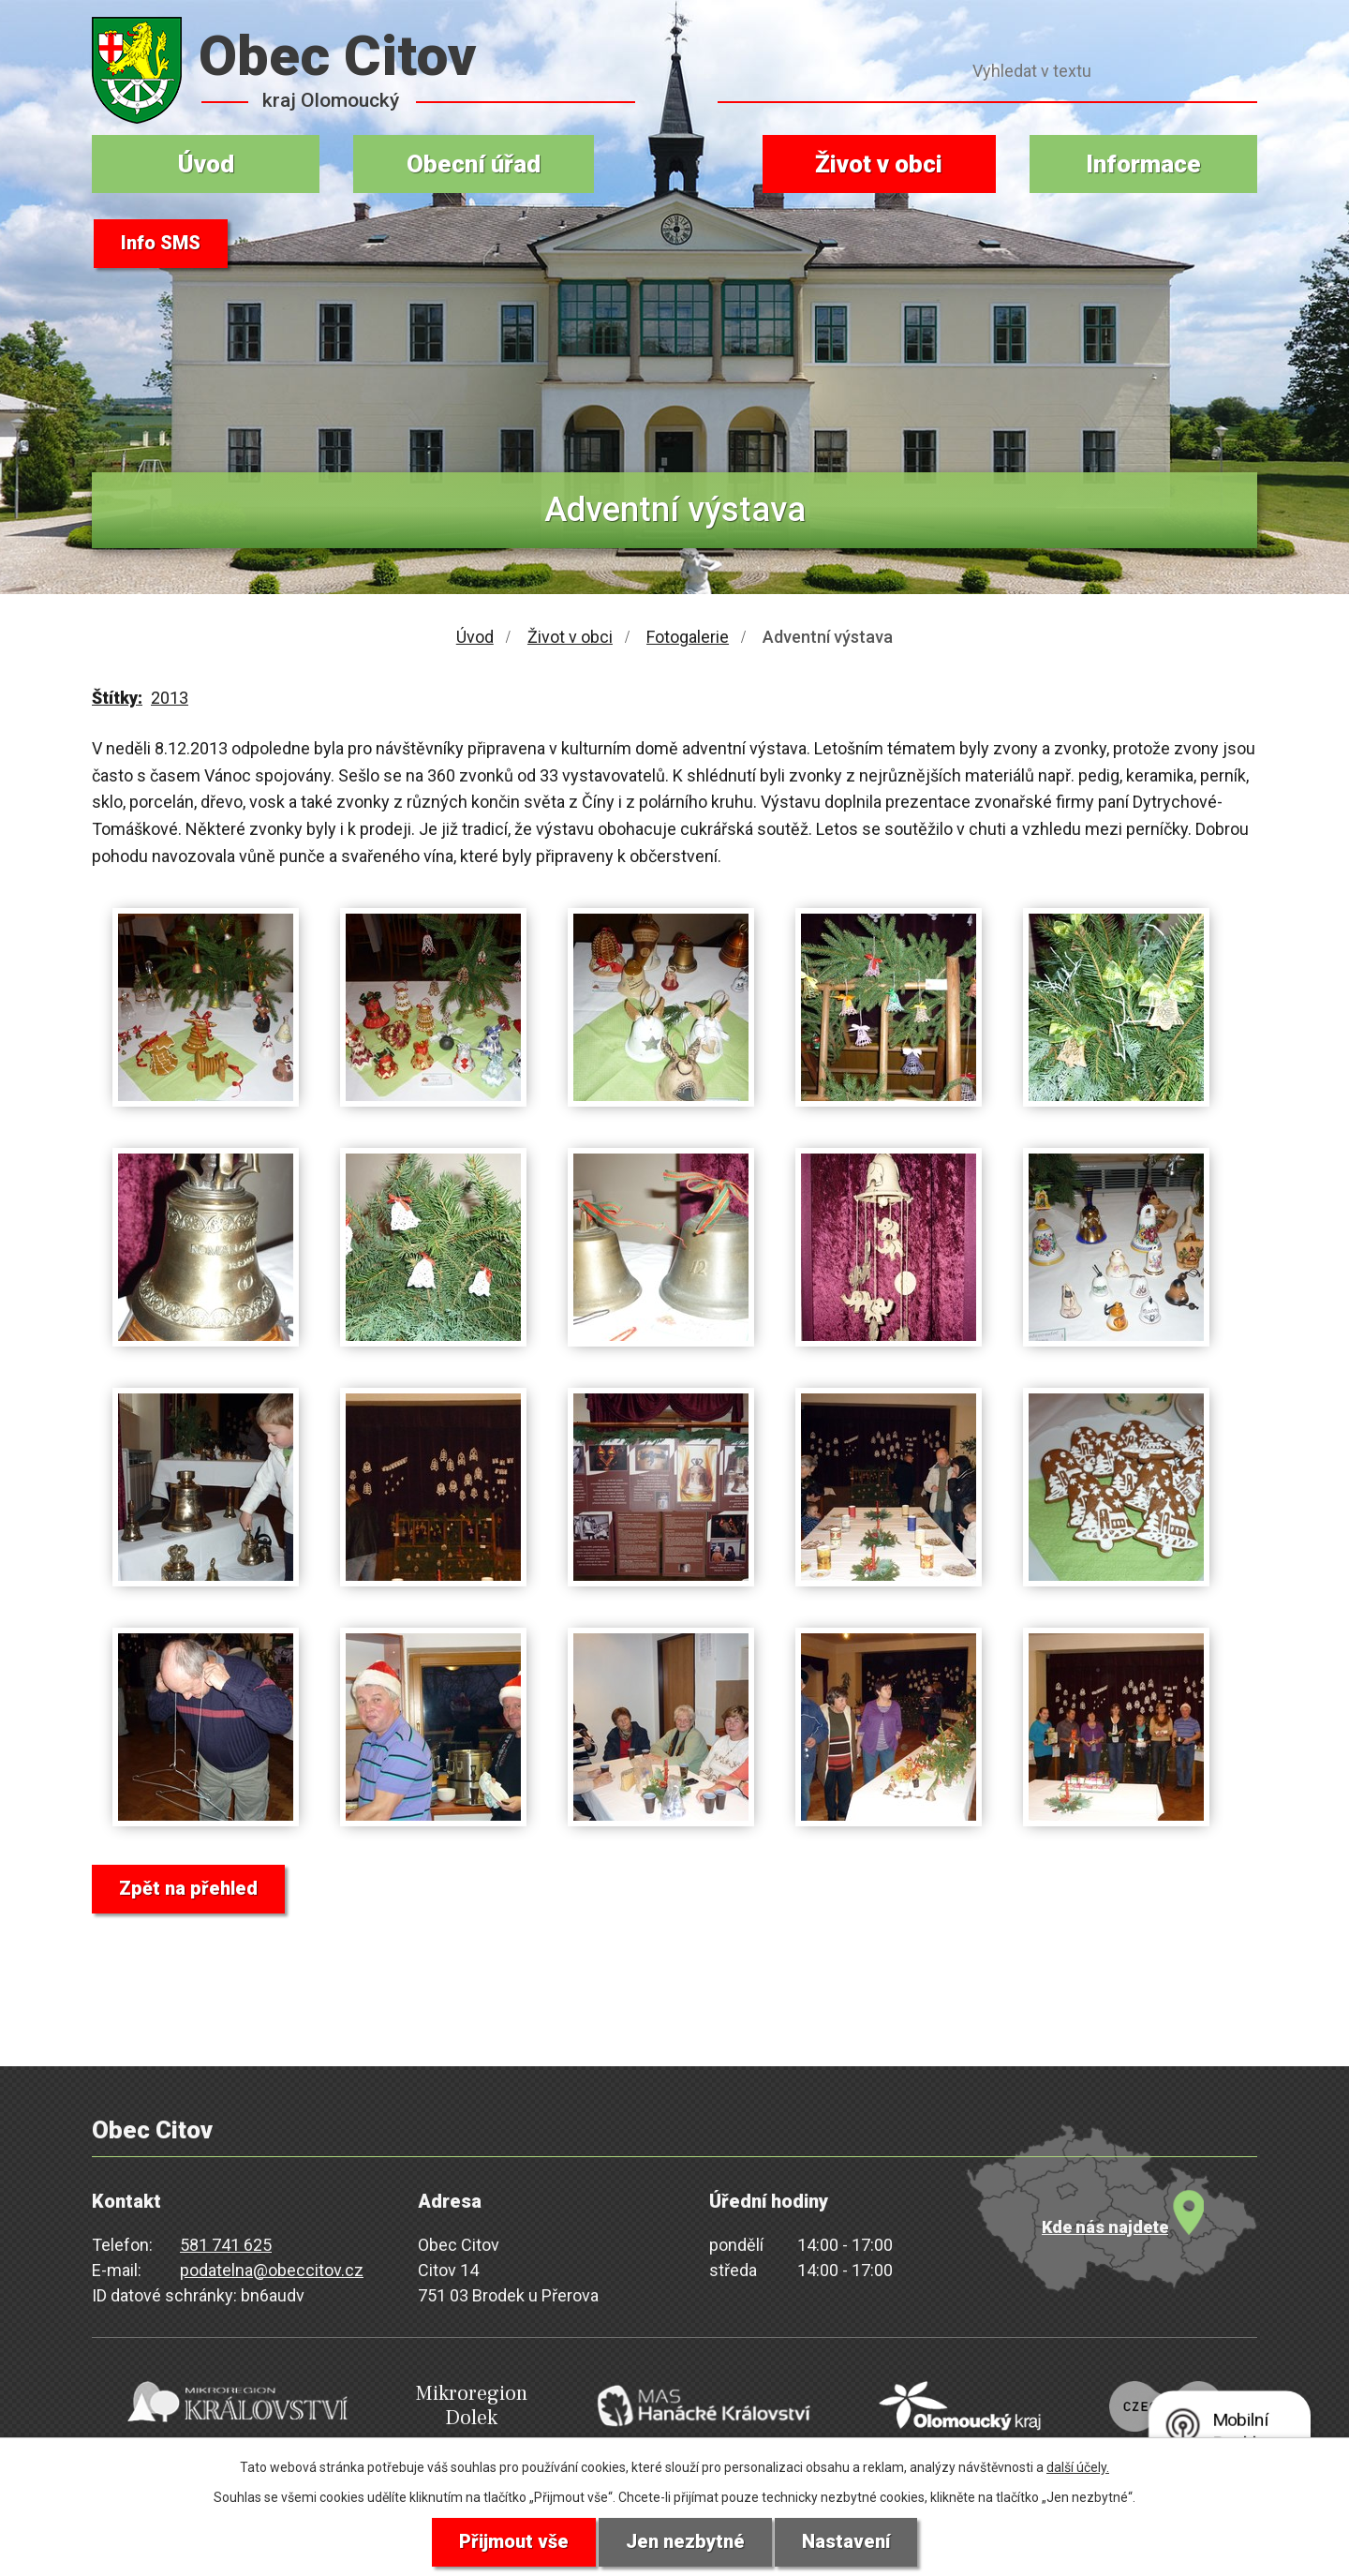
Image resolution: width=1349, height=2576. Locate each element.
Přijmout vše (514, 2542)
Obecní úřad (474, 164)
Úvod (206, 164)
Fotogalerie (687, 637)
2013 (169, 697)
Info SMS (160, 243)
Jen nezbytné (685, 2542)
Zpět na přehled (188, 1889)
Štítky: (117, 697)
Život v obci (878, 164)
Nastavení (846, 2542)
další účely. (1077, 2467)
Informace (1143, 164)
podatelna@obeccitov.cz (271, 2270)
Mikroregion (455, 2405)
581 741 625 (226, 2245)
